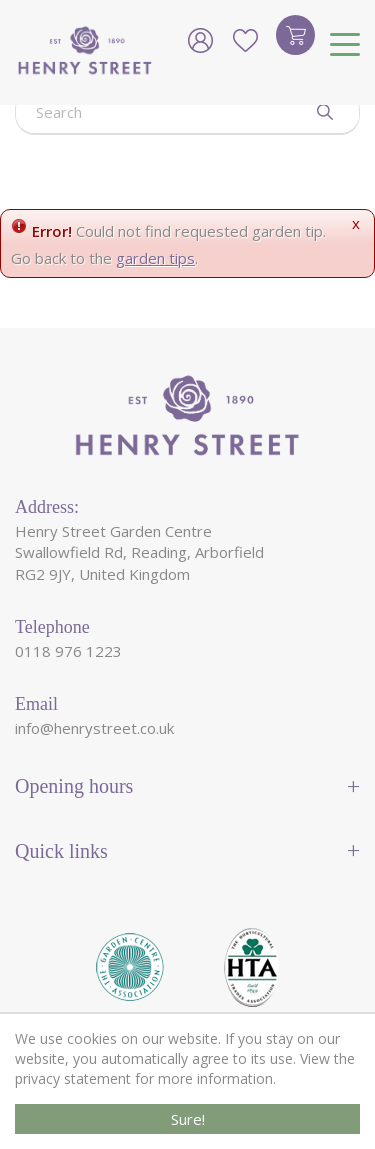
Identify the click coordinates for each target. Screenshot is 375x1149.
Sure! (188, 1119)
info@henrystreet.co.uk (94, 728)
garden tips (155, 258)
